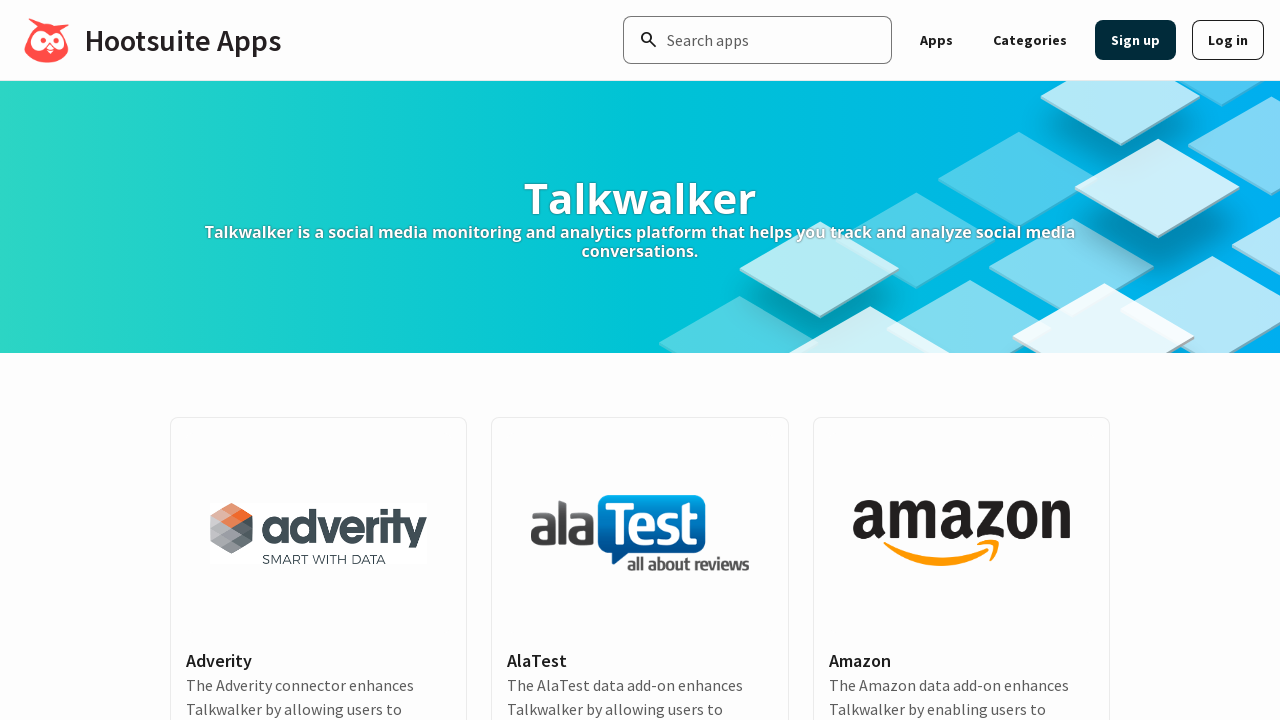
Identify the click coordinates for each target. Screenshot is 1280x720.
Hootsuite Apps (183, 40)
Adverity (219, 660)
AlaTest (537, 660)
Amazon (860, 660)
